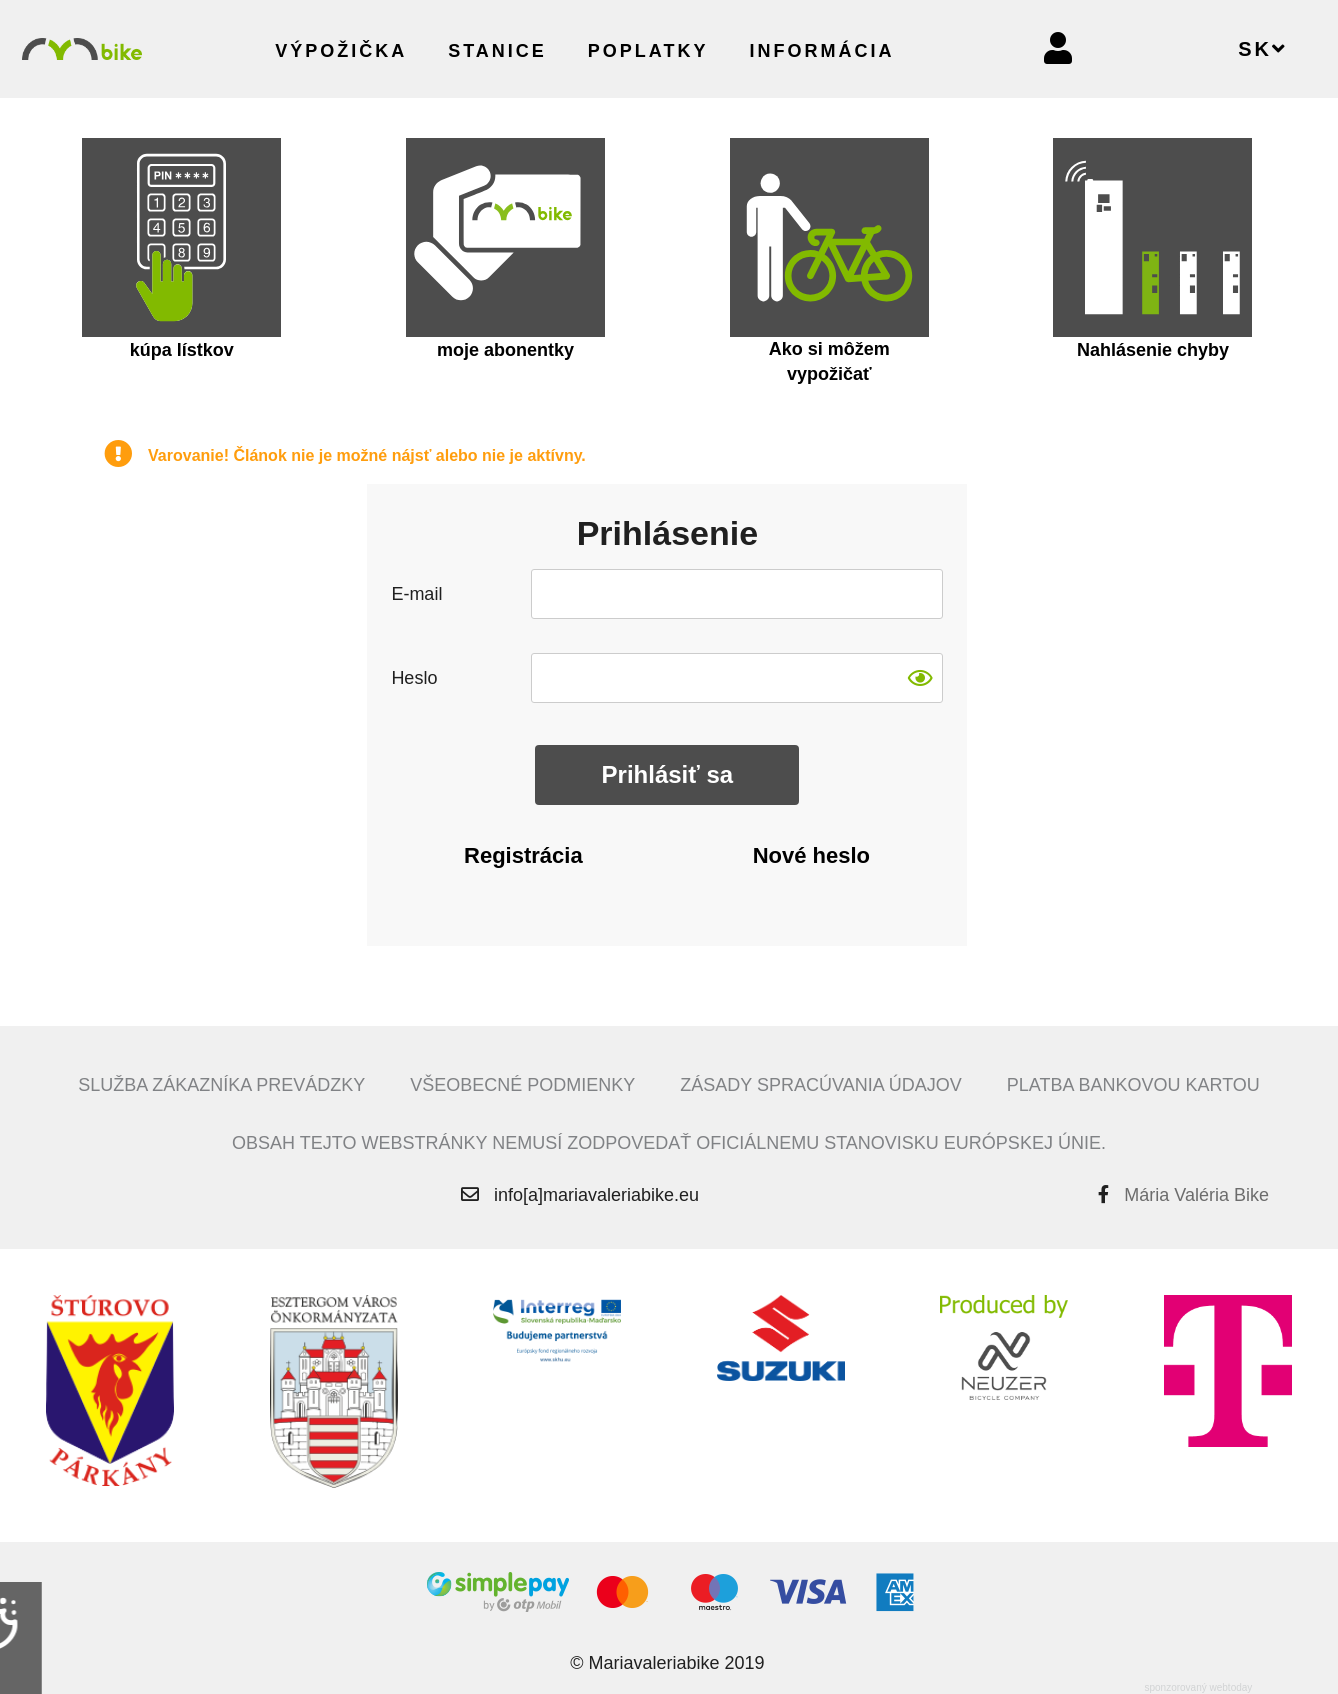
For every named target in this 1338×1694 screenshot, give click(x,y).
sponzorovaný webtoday (1198, 1687)
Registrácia (523, 855)
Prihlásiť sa (668, 774)
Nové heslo (811, 855)
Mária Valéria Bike (1196, 1195)
